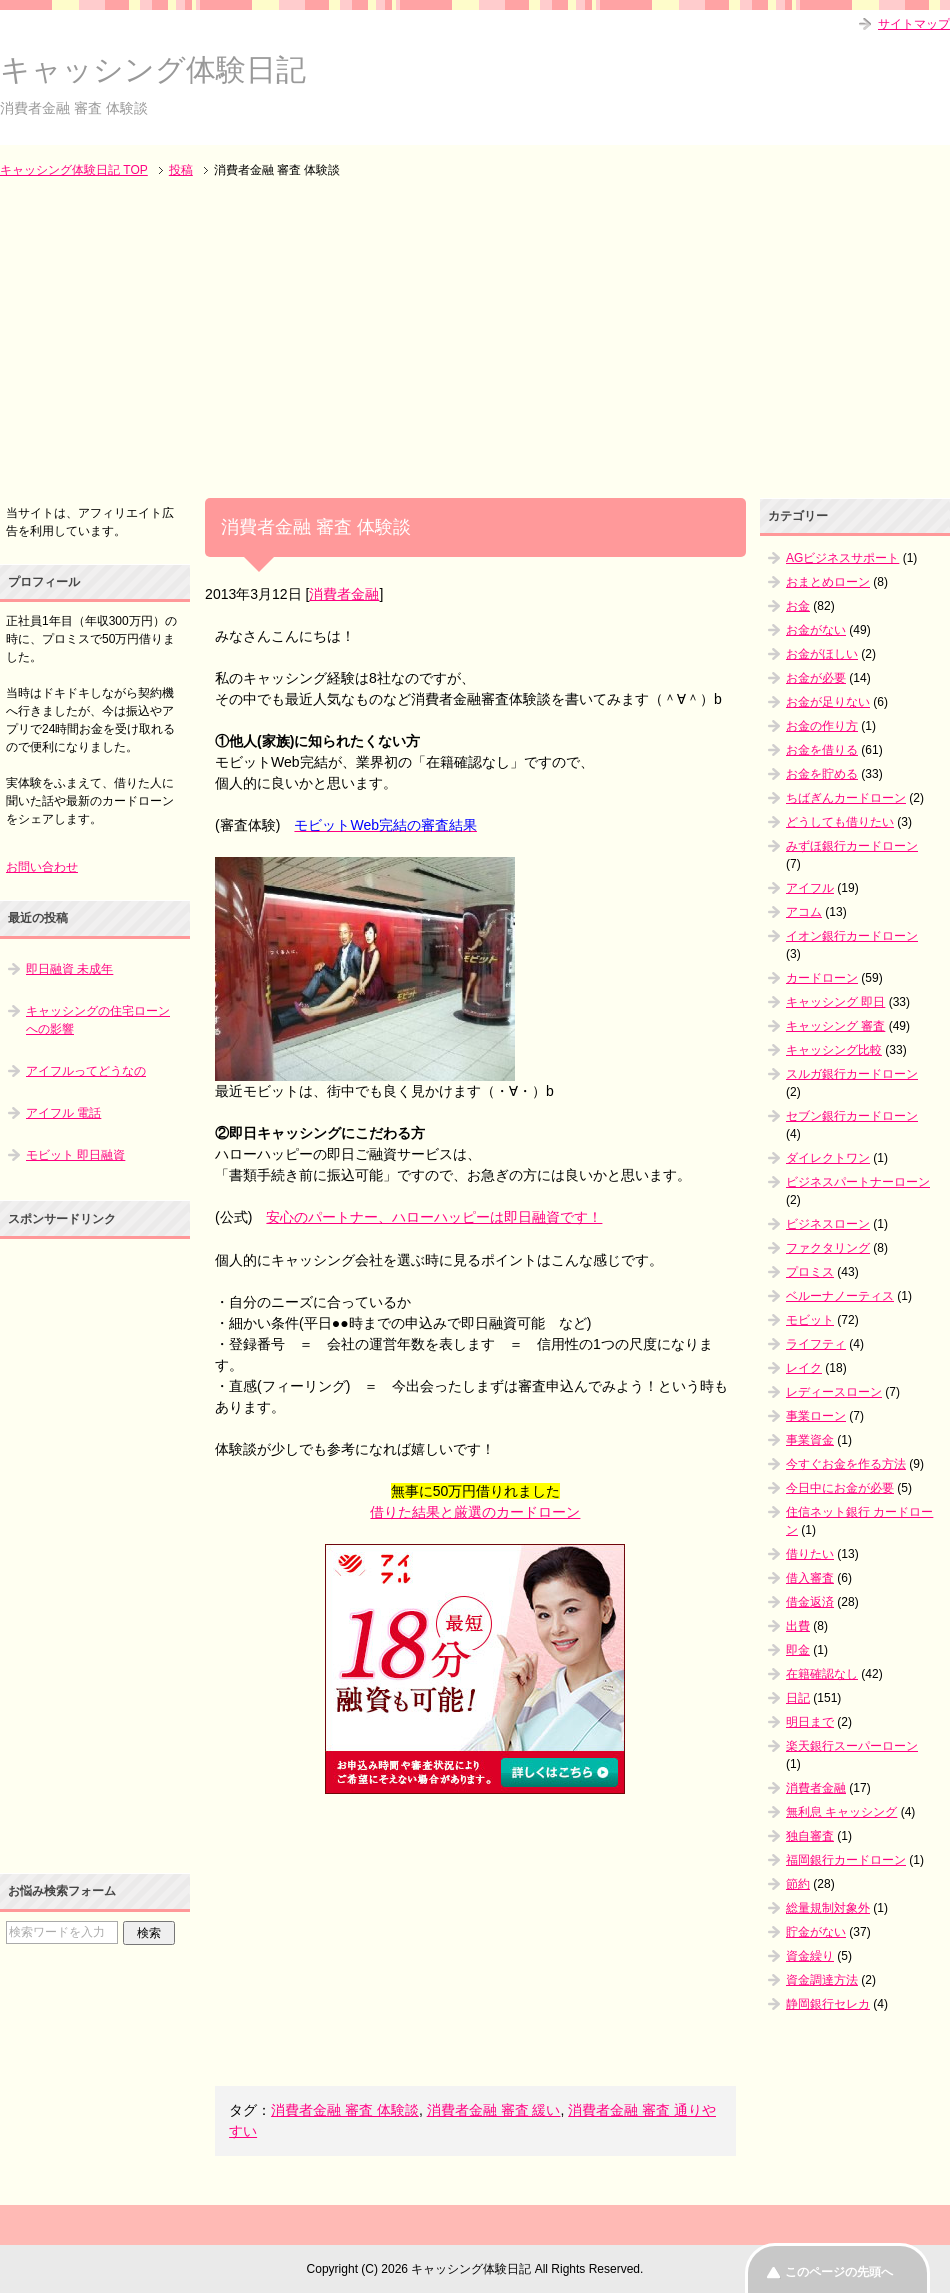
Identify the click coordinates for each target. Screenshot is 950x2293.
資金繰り (810, 1956)
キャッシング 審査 (835, 1026)
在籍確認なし (822, 1674)
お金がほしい (822, 654)
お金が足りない (828, 702)
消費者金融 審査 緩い (494, 2110)
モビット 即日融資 (75, 1155)
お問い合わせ (42, 867)
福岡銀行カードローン (846, 1860)
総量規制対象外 (828, 1908)
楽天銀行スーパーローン (852, 1746)
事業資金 (810, 1440)
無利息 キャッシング (841, 1812)
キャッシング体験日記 (153, 69)
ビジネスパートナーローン (858, 1182)
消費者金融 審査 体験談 (345, 2110)
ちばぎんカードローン (846, 798)
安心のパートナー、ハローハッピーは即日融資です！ (434, 1217)
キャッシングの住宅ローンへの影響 (98, 1020)
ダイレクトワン (828, 1158)
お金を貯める (822, 774)
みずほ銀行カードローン (852, 846)
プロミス (810, 1272)
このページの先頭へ (839, 2272)
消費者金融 (344, 594)
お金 (798, 606)
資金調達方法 (822, 1980)
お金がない (816, 630)
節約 (798, 1884)
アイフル (810, 888)
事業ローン (816, 1416)
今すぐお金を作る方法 (846, 1464)
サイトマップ (914, 24)
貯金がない (816, 1932)
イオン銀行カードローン (852, 936)
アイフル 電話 (63, 1113)
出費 (798, 1626)
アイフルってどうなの (86, 1071)
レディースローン (834, 1392)
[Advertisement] (475, 340)
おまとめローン (828, 582)
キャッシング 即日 (835, 1002)
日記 (798, 1698)
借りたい (810, 1554)
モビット (810, 1320)
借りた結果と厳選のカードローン (475, 1512)
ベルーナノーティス (840, 1296)
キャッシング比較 (834, 1050)
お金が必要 (816, 678)
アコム (804, 912)
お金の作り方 (822, 726)
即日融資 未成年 (69, 969)
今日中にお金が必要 (840, 1488)
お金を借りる (822, 750)
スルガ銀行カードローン (852, 1074)
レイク (804, 1368)
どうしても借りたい (840, 822)
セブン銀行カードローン (852, 1116)
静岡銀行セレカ (828, 2004)
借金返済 (810, 1602)
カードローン (822, 978)
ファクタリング (828, 1248)
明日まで (810, 1722)
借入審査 (810, 1578)
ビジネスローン (828, 1224)
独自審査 (810, 1836)
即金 (798, 1650)
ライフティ (816, 1344)
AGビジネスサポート (842, 558)
